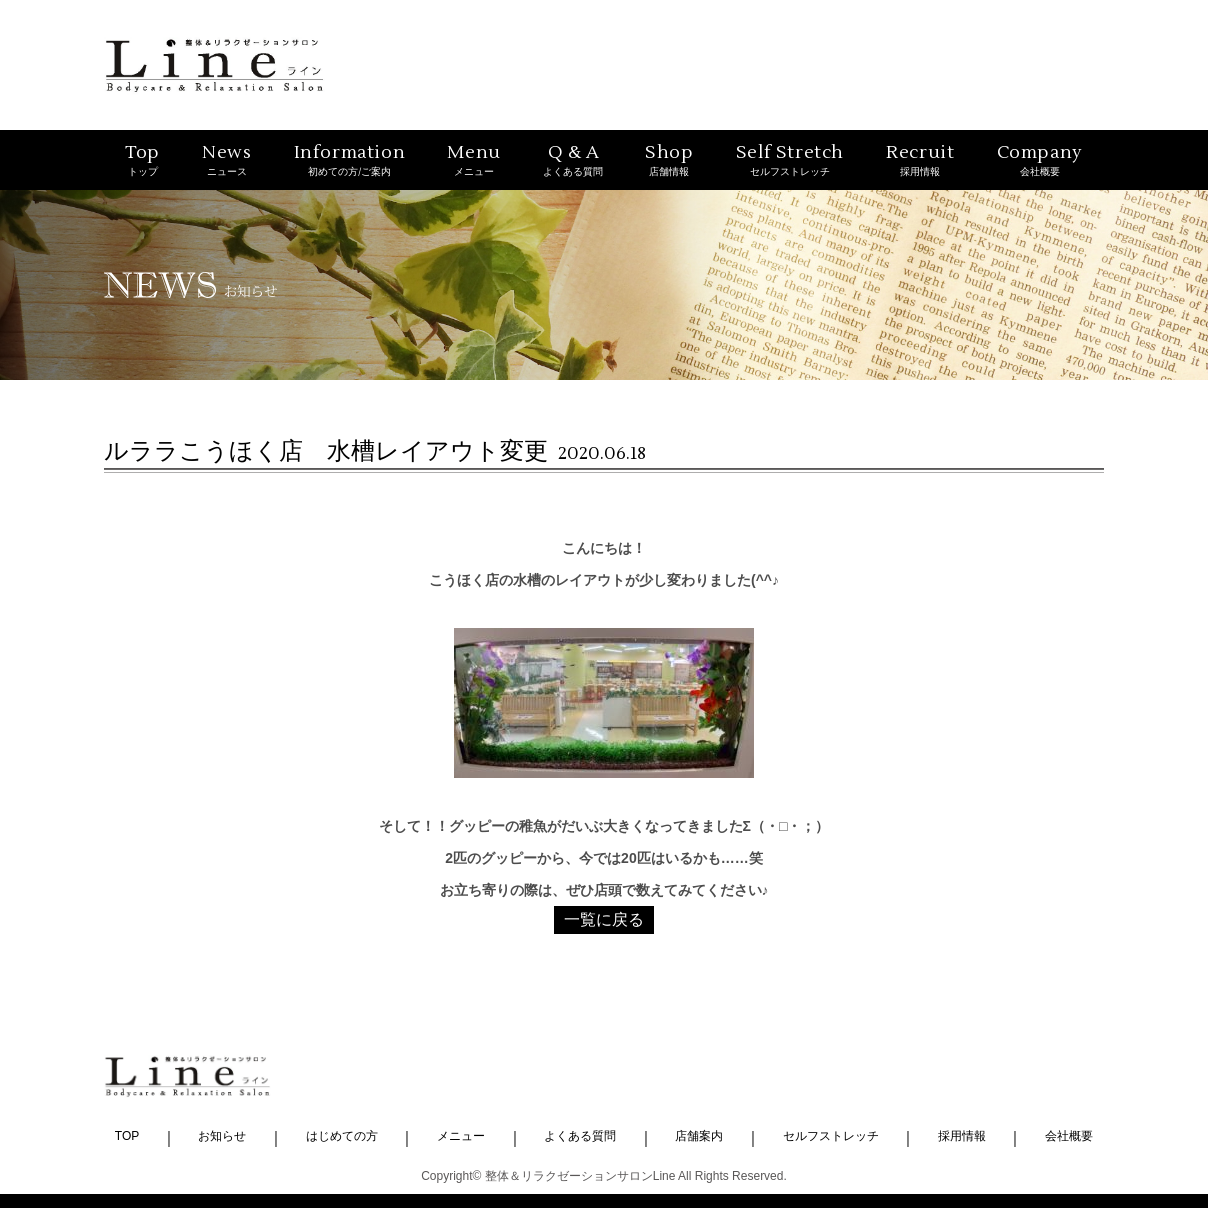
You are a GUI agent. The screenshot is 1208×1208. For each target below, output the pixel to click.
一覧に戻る (604, 919)
